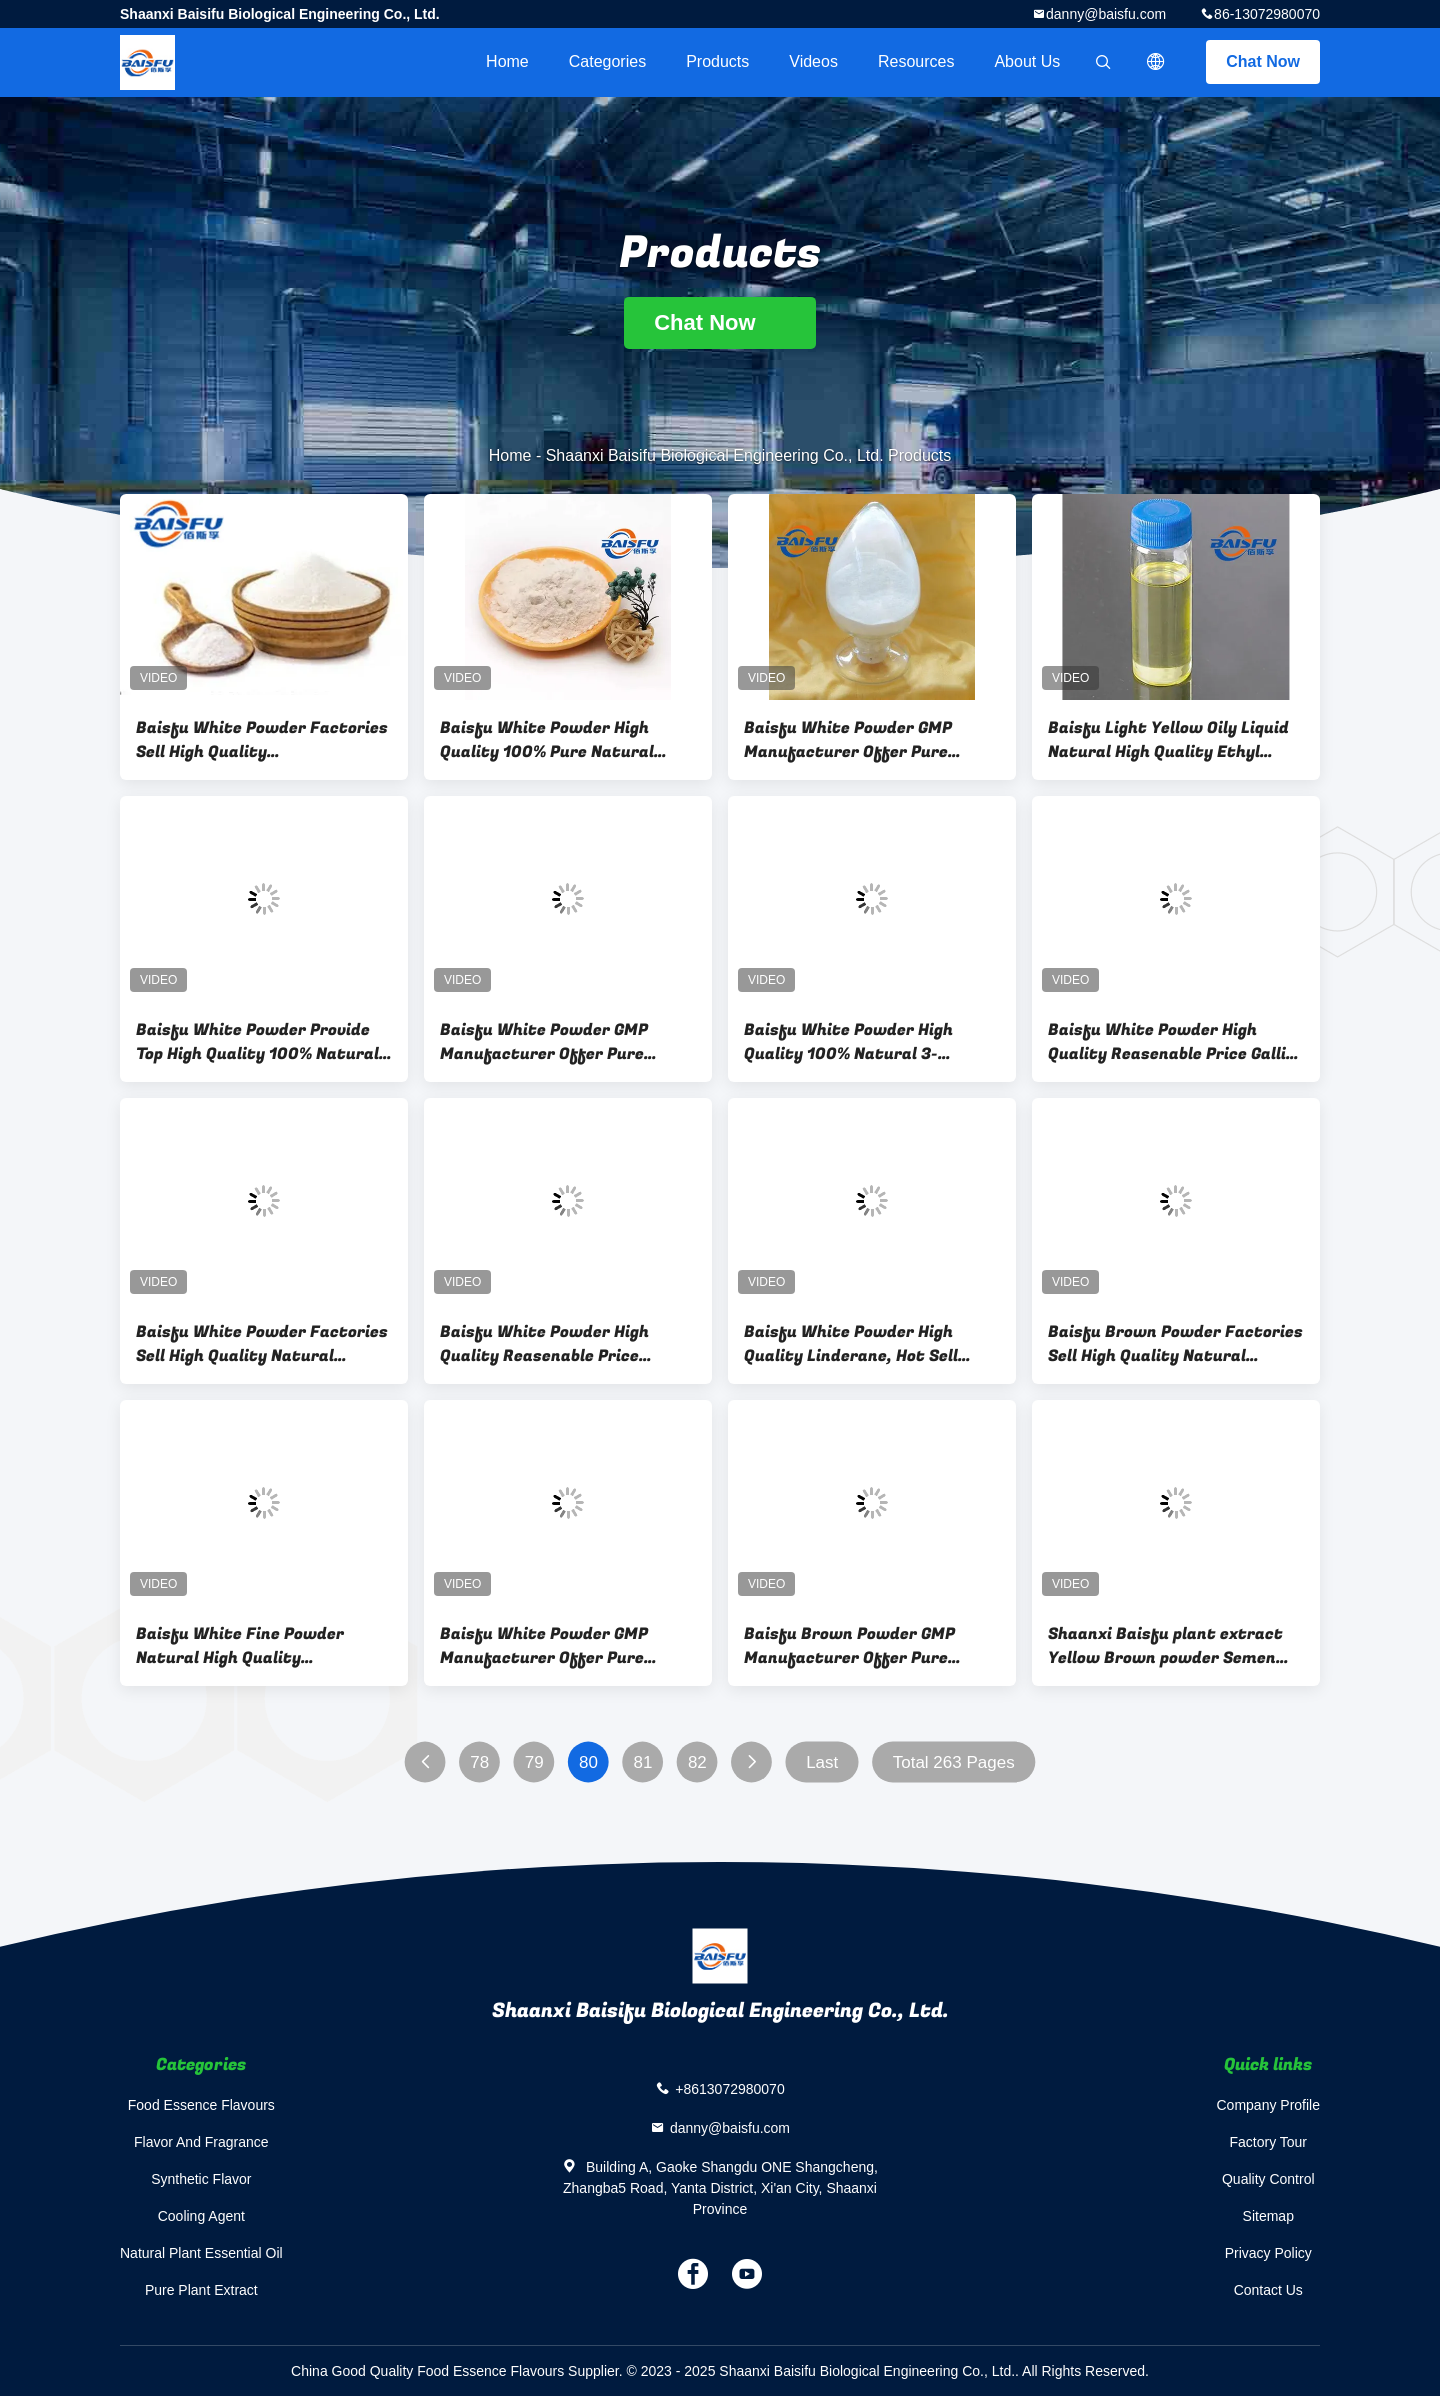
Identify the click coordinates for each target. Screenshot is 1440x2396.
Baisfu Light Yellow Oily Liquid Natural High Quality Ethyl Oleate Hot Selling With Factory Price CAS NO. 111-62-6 (1175, 740)
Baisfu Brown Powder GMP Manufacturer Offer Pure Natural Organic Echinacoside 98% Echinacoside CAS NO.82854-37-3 (863, 1646)
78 (479, 1762)
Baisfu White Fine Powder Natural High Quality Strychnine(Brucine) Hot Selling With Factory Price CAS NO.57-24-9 (262, 1646)
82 (697, 1762)
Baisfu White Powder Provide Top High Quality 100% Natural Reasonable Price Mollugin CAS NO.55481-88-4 (257, 1042)
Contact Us (1268, 2290)
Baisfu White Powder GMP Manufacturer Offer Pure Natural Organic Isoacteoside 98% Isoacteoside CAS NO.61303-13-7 (557, 1646)
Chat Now (1263, 61)
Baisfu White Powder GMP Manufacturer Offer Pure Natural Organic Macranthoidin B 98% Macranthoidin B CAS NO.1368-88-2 (566, 1042)
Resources (916, 61)
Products (717, 61)
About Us (1027, 61)
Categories (607, 61)
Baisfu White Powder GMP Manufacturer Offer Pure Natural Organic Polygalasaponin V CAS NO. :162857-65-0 (848, 740)
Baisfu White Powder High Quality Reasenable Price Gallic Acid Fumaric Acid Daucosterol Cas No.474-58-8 (1171, 1042)
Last (822, 1762)
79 (534, 1762)
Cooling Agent (201, 2216)
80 (588, 1762)
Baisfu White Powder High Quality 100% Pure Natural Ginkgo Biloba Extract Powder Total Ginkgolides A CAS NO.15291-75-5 (559, 740)
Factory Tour (1268, 2142)
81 (643, 1762)
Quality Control (1268, 2179)
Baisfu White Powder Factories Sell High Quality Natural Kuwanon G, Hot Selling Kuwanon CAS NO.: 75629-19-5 (262, 1344)
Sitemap (1268, 2216)
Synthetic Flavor (201, 2179)
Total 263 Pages (954, 1762)
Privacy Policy (1268, 2253)
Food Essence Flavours (201, 2105)
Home (507, 61)
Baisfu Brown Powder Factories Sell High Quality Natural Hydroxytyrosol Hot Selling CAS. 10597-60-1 (1175, 1344)
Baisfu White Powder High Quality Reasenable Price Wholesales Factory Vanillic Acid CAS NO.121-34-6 (551, 1344)
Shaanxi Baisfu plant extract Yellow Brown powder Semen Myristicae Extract (1165, 1646)
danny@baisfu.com (1106, 14)
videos (813, 61)
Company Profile (1269, 2105)
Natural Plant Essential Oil (201, 2253)
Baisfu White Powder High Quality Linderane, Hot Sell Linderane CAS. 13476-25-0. (854, 1344)
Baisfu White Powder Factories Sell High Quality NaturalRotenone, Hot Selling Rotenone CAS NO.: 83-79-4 (262, 740)
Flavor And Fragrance (201, 2142)
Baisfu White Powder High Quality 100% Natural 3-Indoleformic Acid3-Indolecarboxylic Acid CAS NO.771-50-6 (848, 1042)
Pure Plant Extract (201, 2290)
